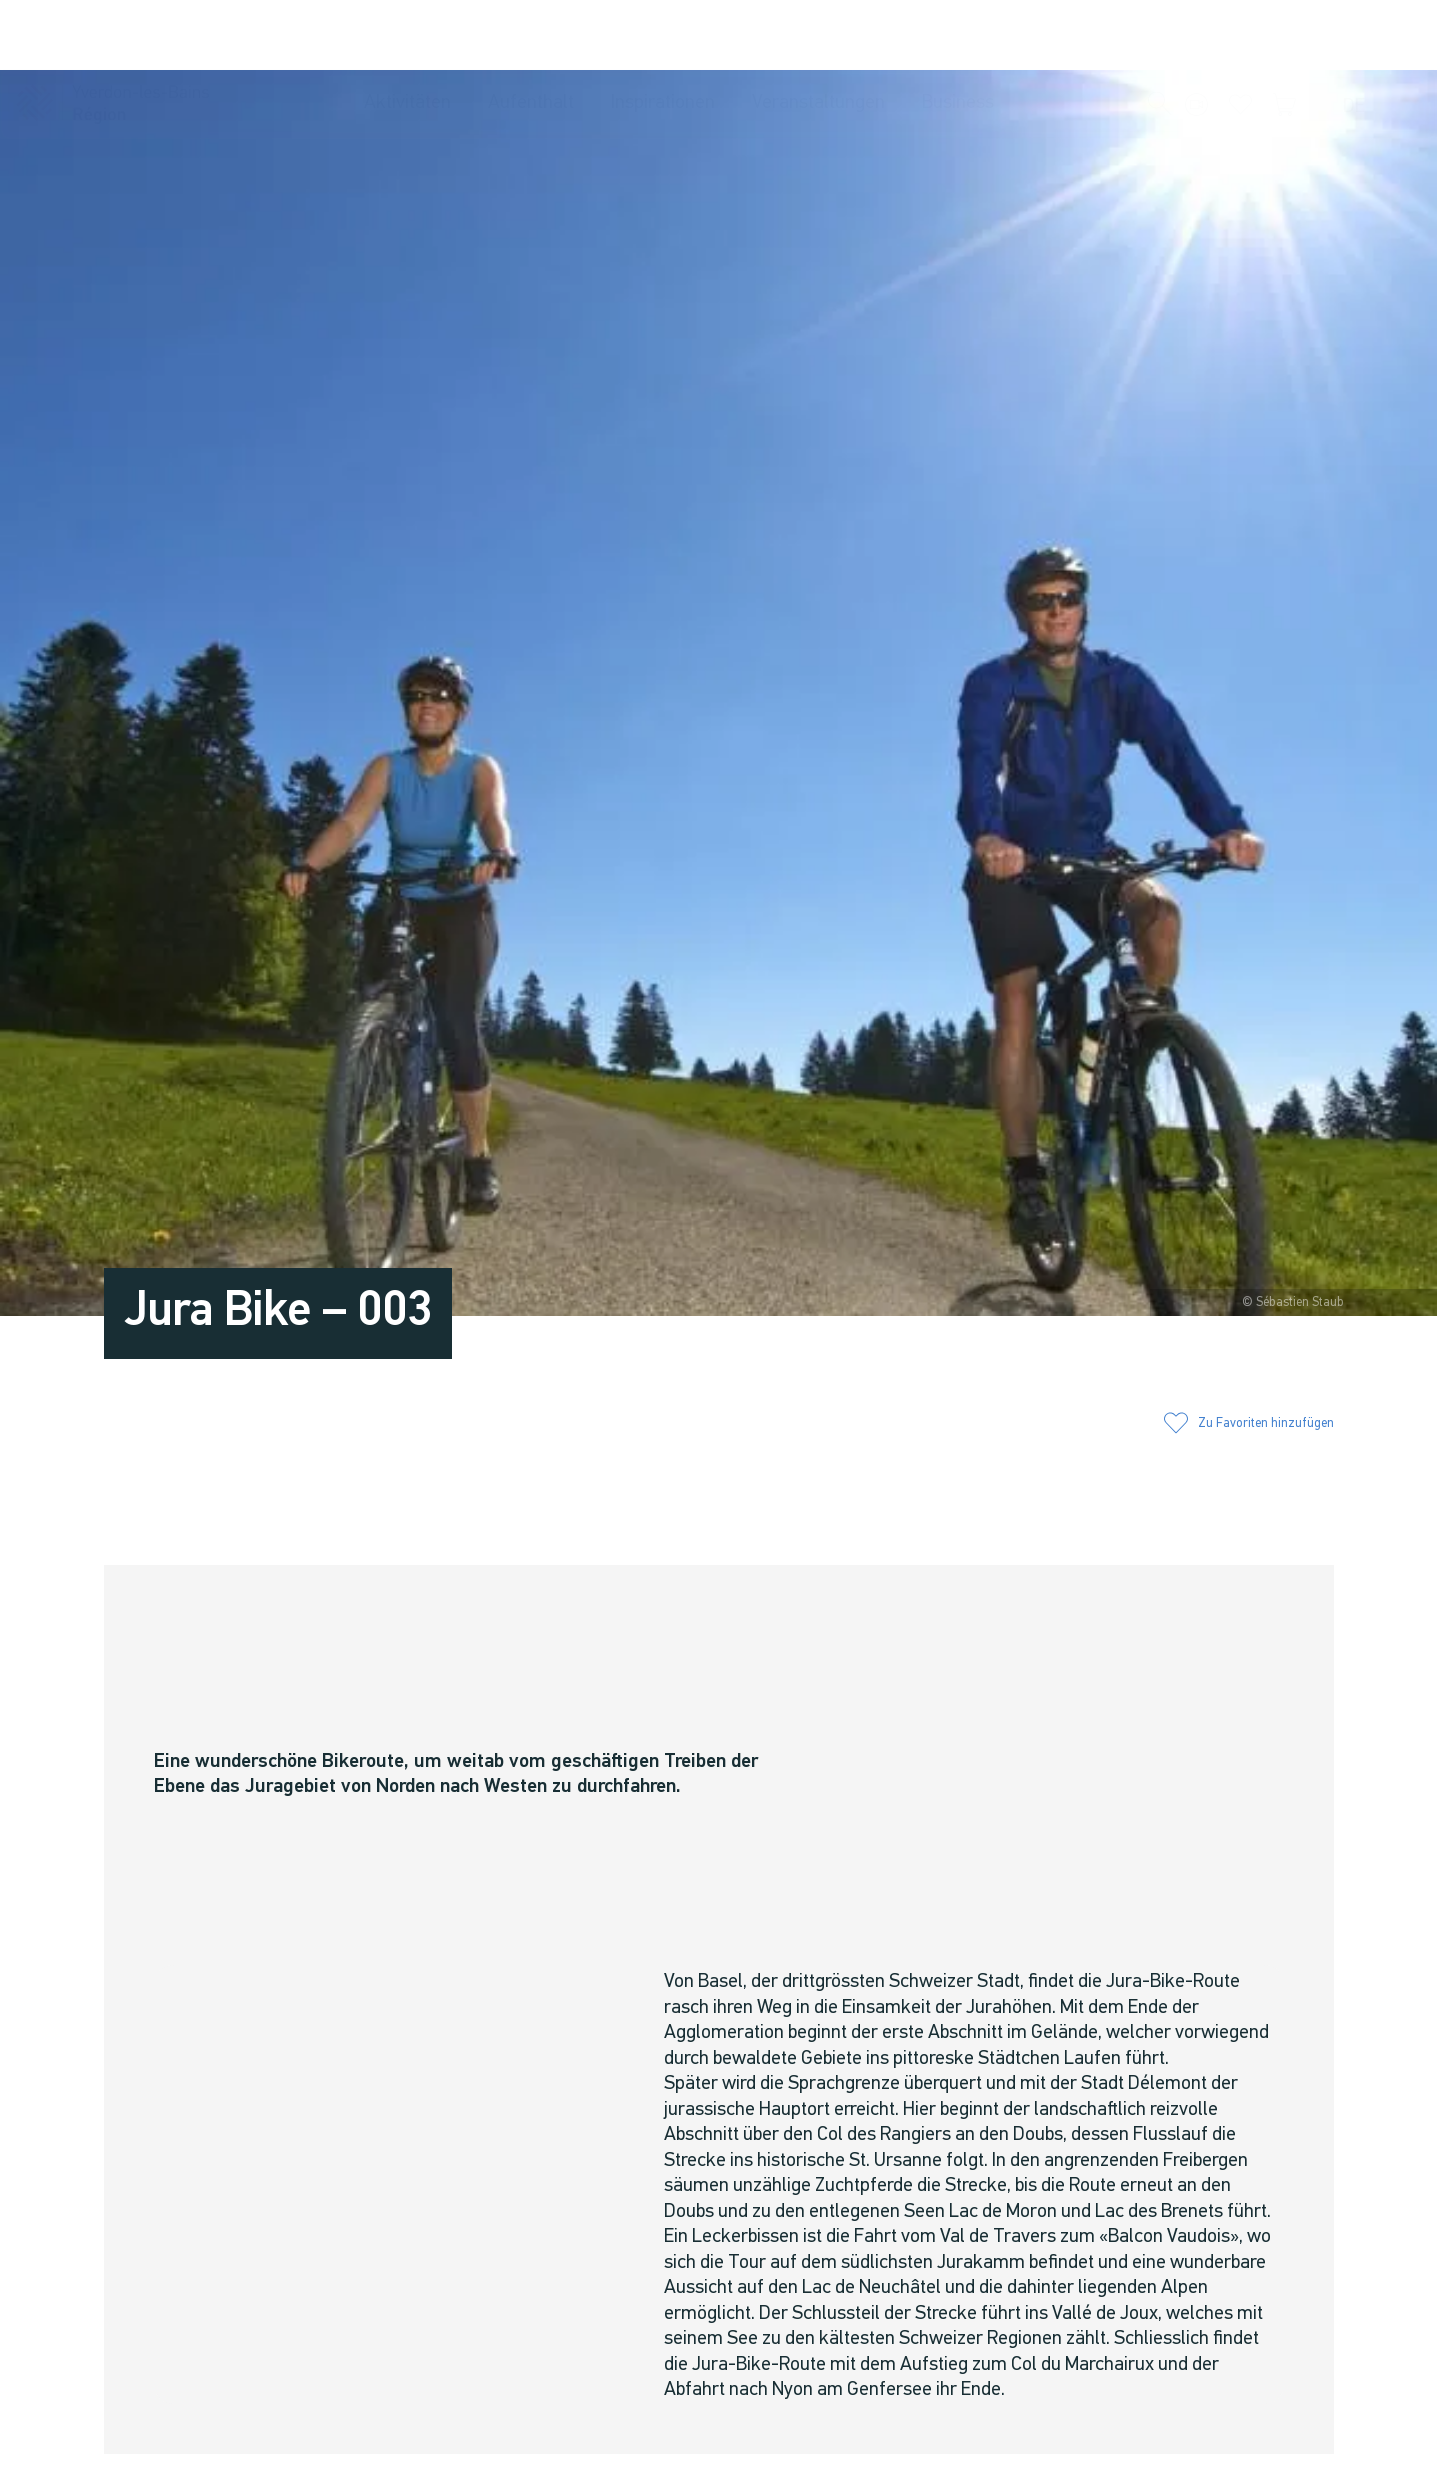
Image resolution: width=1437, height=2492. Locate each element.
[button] (1160, 36)
